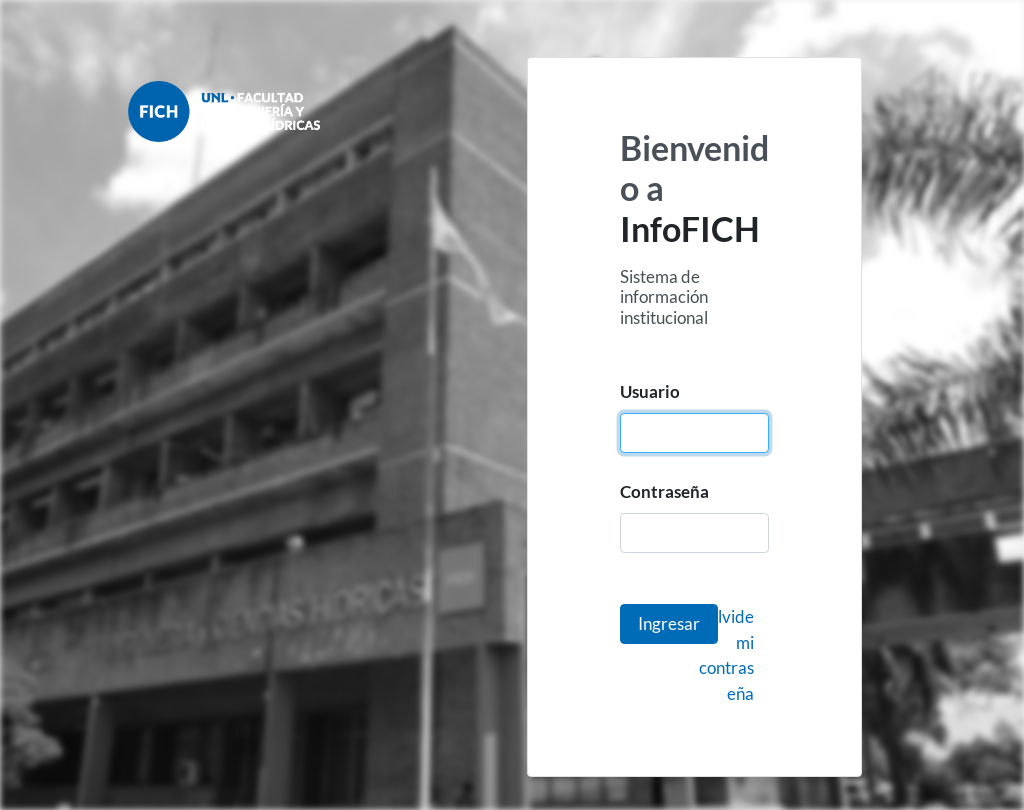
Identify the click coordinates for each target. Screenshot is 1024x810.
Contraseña (664, 491)
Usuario (650, 391)
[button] (669, 624)
